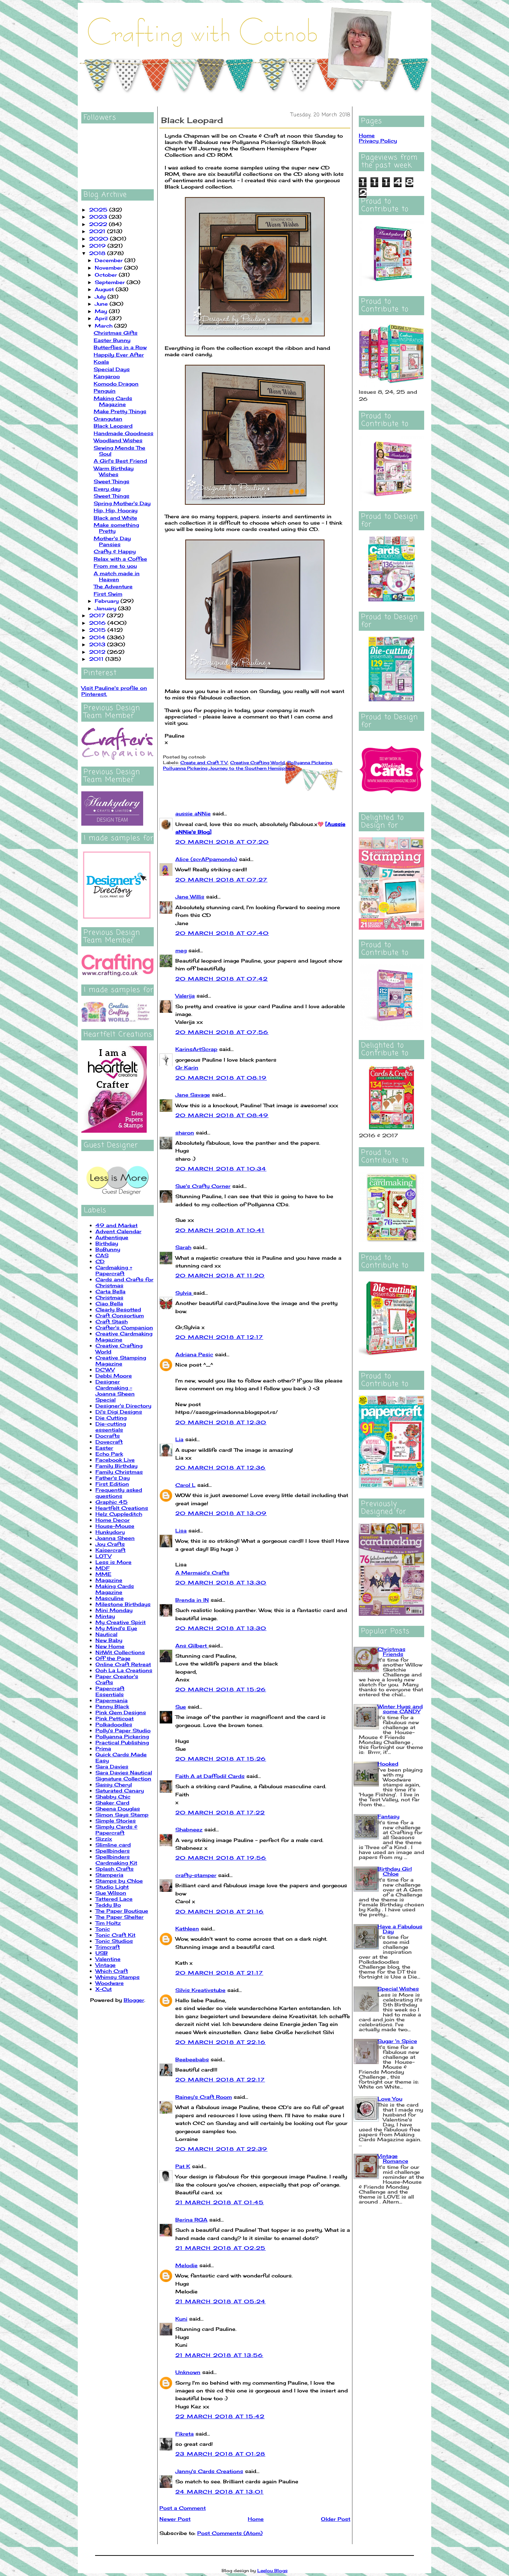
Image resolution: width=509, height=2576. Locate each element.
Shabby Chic (112, 1797)
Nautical (106, 1634)
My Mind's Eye (116, 1628)
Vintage (105, 1965)
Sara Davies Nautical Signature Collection (123, 1775)
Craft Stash (111, 1321)
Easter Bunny (112, 340)
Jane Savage (192, 1095)
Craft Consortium (119, 1315)
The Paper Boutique (121, 1911)
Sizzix (103, 1839)
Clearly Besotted (118, 1309)
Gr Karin (186, 1067)
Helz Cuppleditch (118, 1514)
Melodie (186, 2265)
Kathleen (187, 1928)
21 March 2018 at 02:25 (220, 2248)
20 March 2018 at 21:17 (219, 1973)
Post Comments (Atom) (230, 2533)
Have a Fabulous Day (400, 1928)
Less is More (113, 1562)
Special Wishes (398, 1989)
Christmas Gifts (116, 333)
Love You (390, 2099)
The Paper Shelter (119, 1917)
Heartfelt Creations (121, 1508)
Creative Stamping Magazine (120, 1361)
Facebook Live (115, 1460)
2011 (97, 659)
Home (256, 2519)
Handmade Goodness (123, 433)
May (102, 311)
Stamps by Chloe (119, 1881)
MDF (102, 1568)
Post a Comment (182, 2508)
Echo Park (109, 1454)
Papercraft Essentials (109, 1691)
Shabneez (189, 1829)
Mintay (105, 1616)
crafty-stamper (195, 1875)
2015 (98, 630)
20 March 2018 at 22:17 (220, 2080)
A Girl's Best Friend (120, 461)
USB (101, 1953)
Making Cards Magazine (113, 401)
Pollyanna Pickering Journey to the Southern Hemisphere (229, 768)
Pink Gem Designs (120, 1712)
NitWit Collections (120, 1652)
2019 (98, 246)
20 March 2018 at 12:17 (219, 1337)
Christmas (109, 1297)
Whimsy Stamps (117, 1977)
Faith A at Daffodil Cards (210, 1776)
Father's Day (112, 1478)
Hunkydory (110, 1532)
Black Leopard (113, 426)
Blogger (134, 2000)
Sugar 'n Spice (397, 2041)
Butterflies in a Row (120, 347)
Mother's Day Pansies (112, 541)
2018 (98, 253)
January (106, 608)
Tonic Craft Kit (115, 1935)
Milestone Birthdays (123, 1604)
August (105, 289)
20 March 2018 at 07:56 (222, 1032)
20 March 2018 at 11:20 (220, 1275)
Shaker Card (112, 1803)
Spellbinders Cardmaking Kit (116, 1860)
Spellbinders (112, 1851)
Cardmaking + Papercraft (113, 1270)
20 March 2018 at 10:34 (221, 1169)
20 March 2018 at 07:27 (221, 880)
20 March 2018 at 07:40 (222, 933)
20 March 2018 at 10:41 (220, 1230)
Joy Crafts (110, 1544)
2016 (98, 623)
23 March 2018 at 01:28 (220, 2454)
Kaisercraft (110, 1550)
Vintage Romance (393, 2158)
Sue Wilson (110, 1893)
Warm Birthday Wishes (114, 471)
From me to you (115, 566)
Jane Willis (189, 897)
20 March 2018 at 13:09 (221, 1513)
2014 (98, 637)
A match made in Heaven (117, 576)
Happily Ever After (119, 355)
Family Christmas (119, 1472)
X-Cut (103, 1989)
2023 (99, 217)
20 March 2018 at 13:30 (221, 1582)
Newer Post (175, 2519)
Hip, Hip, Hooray (116, 510)
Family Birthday (116, 1466)
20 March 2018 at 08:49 (222, 1115)
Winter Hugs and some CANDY (400, 1708)
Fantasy (388, 1816)
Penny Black (112, 1706)
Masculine (109, 1598)
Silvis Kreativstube (200, 1990)
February (108, 601)
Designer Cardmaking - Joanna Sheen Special (115, 1391)
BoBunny (107, 1249)
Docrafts (107, 1436)
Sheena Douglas (117, 1809)
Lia (179, 1439)
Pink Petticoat (114, 1718)
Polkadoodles (113, 1724)
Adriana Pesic (194, 1354)
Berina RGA (191, 2220)
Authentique (111, 1237)
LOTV (103, 1556)
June (102, 304)
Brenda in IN (192, 1600)
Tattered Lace (114, 1899)
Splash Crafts (114, 1869)
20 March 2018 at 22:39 (221, 2149)
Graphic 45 (111, 1502)
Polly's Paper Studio (123, 1730)
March (104, 326)
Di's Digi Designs (118, 1412)
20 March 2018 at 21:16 (219, 1911)
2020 (99, 239)
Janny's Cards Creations (209, 2471)
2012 (98, 652)
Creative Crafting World (257, 762)
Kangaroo (107, 376)
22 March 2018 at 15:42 (220, 2416)
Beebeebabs (192, 2059)
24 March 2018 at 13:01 (219, 2492)
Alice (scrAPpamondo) (206, 859)
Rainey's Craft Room (203, 2097)
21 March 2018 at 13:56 (219, 2355)
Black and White (115, 518)
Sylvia (184, 1293)
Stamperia (109, 1875)
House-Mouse (114, 1526)
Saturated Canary (119, 1790)
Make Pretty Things (120, 411)
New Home (109, 1646)
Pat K (182, 2166)
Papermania (111, 1700)
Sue (180, 1707)
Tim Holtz (108, 1923)
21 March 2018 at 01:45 (219, 2202)
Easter (104, 1448)
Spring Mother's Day (122, 503)
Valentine (108, 1959)
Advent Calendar (118, 1231)
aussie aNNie (193, 813)
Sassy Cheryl (113, 1784)
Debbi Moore (113, 1376)
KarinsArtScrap (196, 1049)
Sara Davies (111, 1766)
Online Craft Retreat (123, 1664)
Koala (101, 362)
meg (181, 950)
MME (103, 1574)
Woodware (109, 1983)
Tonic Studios (114, 1941)
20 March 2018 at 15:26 (220, 1689)
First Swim (108, 594)
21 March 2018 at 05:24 (220, 2301)
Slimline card (113, 1845)
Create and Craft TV (204, 762)
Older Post (335, 2519)
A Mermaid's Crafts (202, 1573)
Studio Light (112, 1887)
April (102, 318)
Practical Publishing (122, 1742)
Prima (103, 1748)
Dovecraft (109, 1442)
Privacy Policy (378, 141)
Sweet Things (111, 481)
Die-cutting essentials (110, 1427)
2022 (99, 224)
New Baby (108, 1640)
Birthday (106, 1243)
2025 (99, 210)
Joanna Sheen (115, 1538)
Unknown (187, 2372)
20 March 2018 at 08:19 (221, 1078)
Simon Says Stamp (121, 1815)
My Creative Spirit (120, 1622)
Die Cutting (111, 1418)
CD (100, 1261)
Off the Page (112, 1658)
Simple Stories (115, 1821)
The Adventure (113, 586)
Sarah (183, 1247)
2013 (98, 644)
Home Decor (112, 1520)
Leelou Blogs (272, 2570)
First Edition (112, 1484)
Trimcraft (107, 1947)
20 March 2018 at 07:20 (222, 842)
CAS (102, 1255)
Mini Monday (114, 1610)
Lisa (181, 1530)
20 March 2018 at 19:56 (221, 1858)
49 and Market (116, 1225)
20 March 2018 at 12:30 (221, 1422)
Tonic (102, 1929)
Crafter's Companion (124, 1327)
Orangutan (108, 419)
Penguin (105, 391)
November (109, 268)
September (111, 282)
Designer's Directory (123, 1406)
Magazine (108, 1580)
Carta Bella (110, 1291)
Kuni (181, 2319)
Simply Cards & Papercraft (116, 1830)
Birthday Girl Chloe (395, 1871)
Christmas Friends (391, 1651)
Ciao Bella (109, 1303)
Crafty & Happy (115, 551)
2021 (98, 231)
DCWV (105, 1370)
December (109, 260)
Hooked (388, 1764)
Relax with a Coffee (120, 559)
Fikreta (184, 2434)
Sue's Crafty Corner (202, 1186)
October (107, 275)
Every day (107, 489)
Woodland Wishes (118, 440)
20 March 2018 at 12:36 (220, 1468)
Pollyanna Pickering (122, 1736)
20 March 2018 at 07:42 (221, 979)
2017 (98, 615)
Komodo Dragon (116, 384)
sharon (184, 1133)
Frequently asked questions (118, 1493)
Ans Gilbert (192, 1645)
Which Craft (111, 1971)
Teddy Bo (108, 1905)
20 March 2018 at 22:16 (220, 2042)
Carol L (185, 1485)
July (101, 297)
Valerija (185, 996)
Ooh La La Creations (123, 1670)
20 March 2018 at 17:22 (220, 1812)
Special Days (112, 369)
